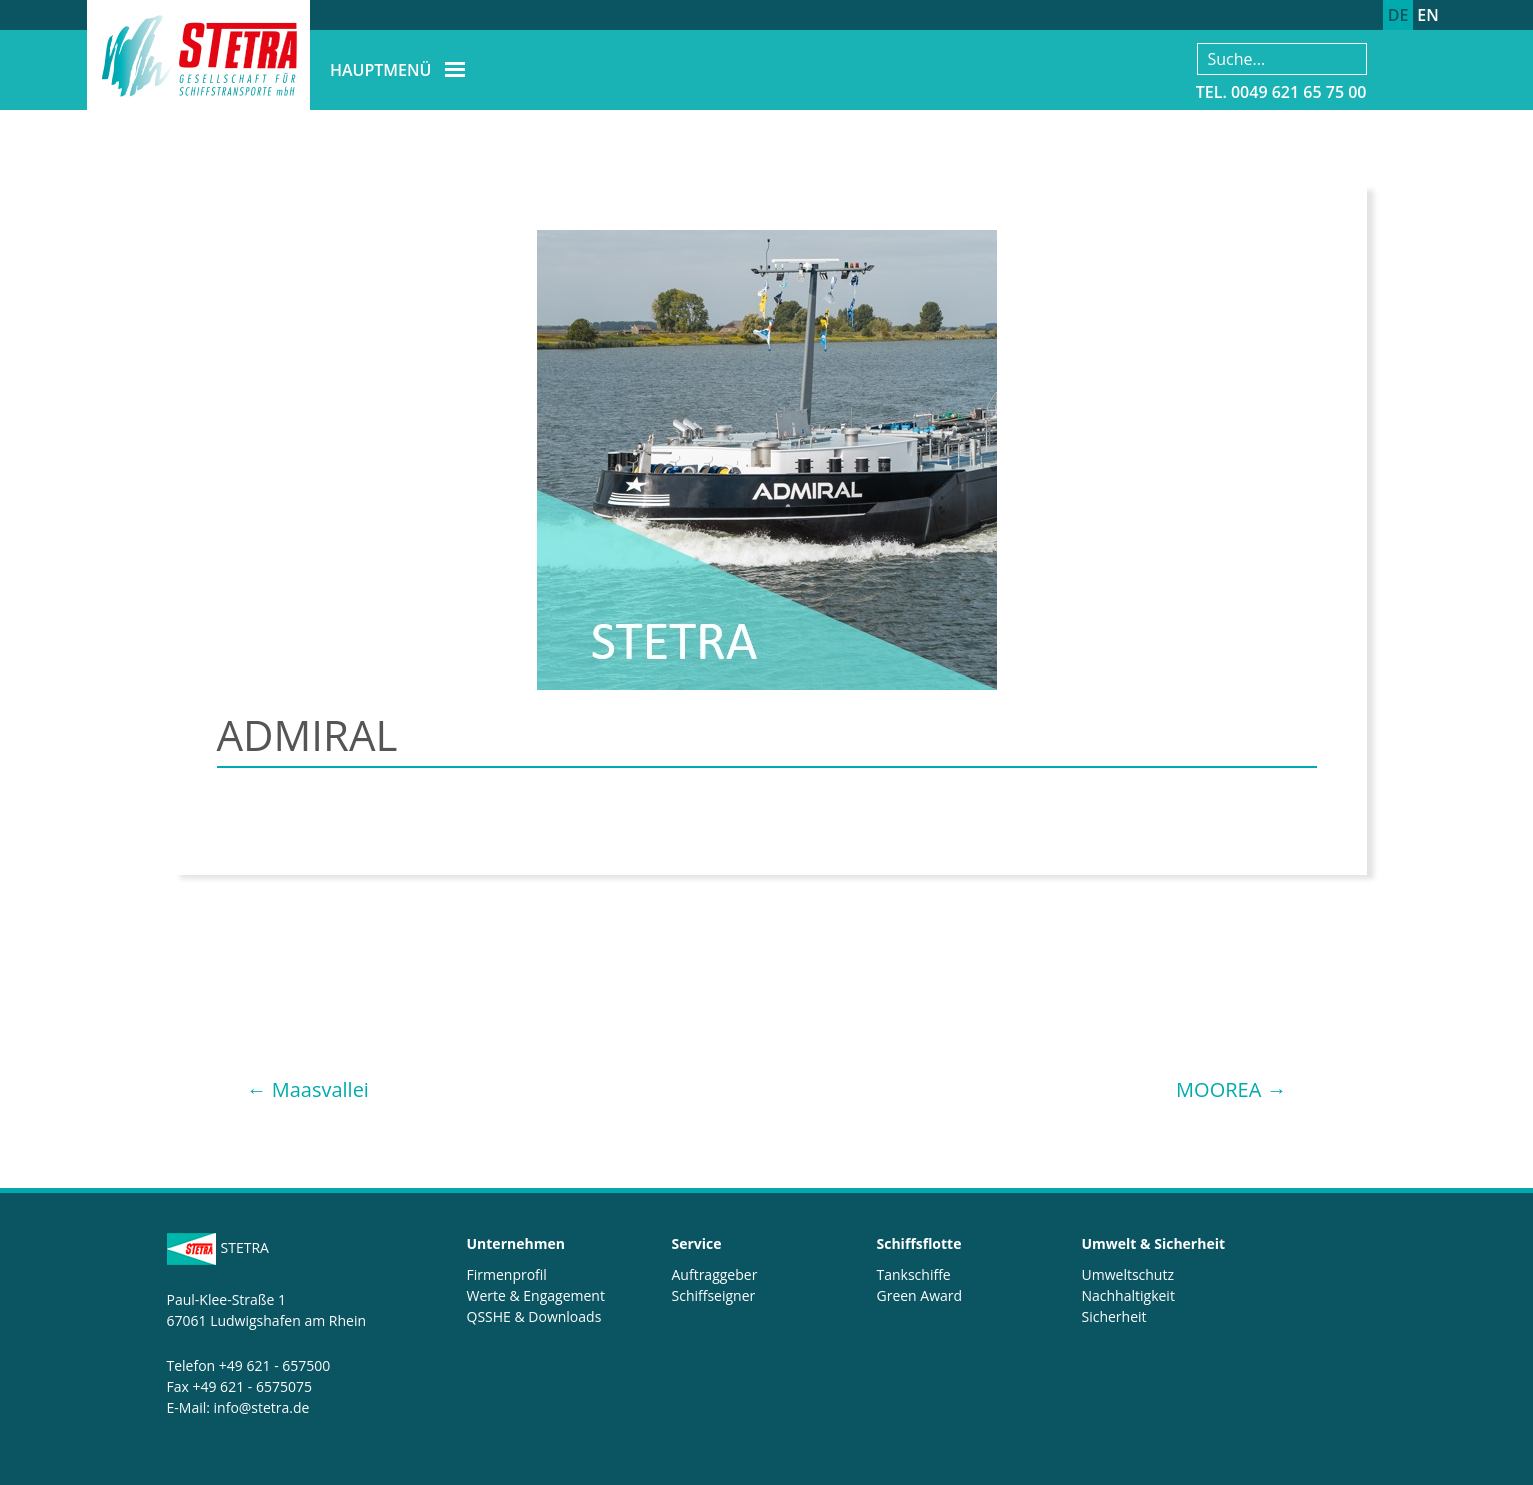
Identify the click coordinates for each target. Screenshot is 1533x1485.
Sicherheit (1114, 1316)
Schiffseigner (714, 1295)
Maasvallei (308, 1089)
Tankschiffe (914, 1274)
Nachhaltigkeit (1128, 1295)
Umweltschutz (1128, 1274)
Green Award (920, 1295)
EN (1427, 15)
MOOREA (1231, 1089)
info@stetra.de (262, 1407)
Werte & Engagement (536, 1295)
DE (1398, 15)
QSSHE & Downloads (534, 1316)
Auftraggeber (715, 1274)
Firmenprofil (507, 1274)
